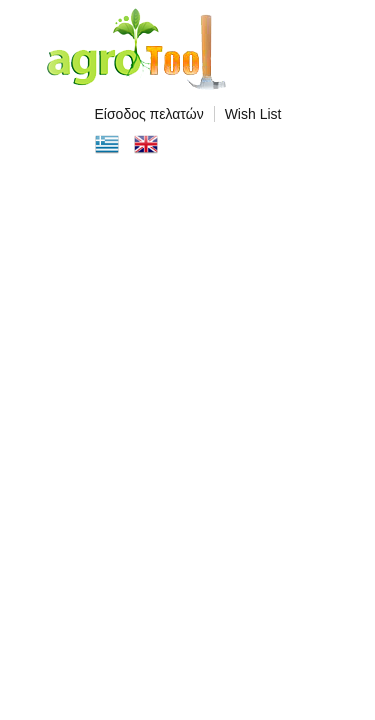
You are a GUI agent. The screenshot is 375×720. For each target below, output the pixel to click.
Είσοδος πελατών (149, 114)
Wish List (253, 114)
